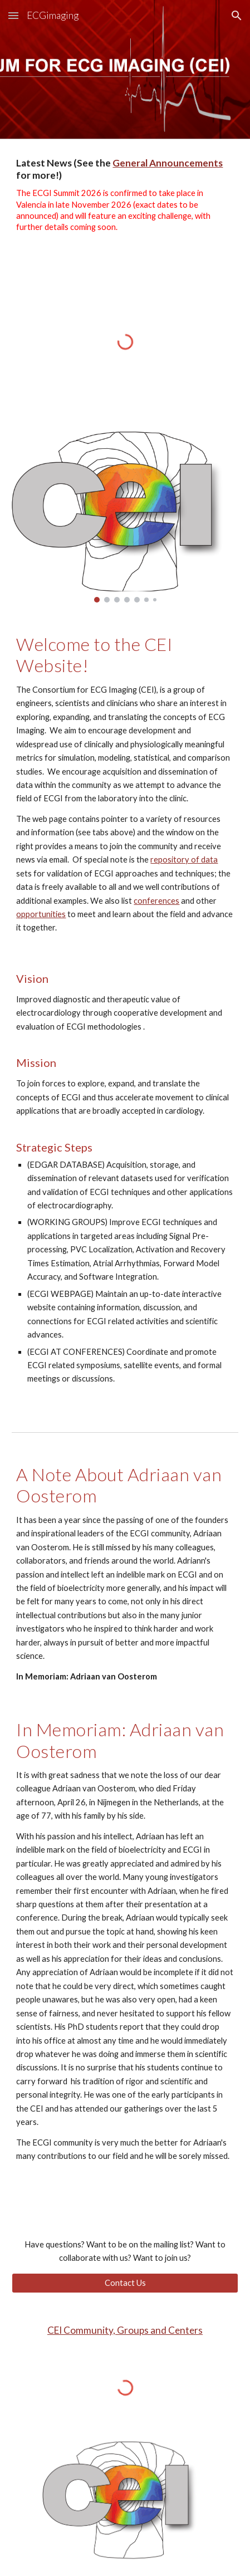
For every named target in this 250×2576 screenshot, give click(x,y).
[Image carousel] (125, 515)
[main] (125, 204)
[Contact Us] (124, 2282)
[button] (13, 15)
